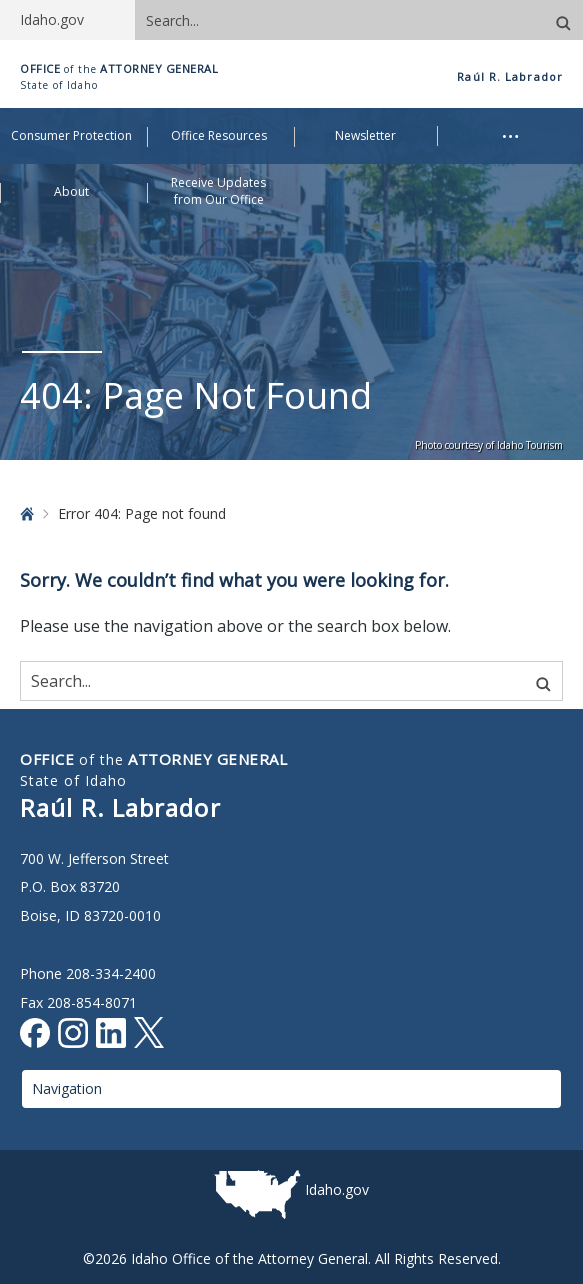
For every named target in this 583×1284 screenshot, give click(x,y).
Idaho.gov (337, 1189)
